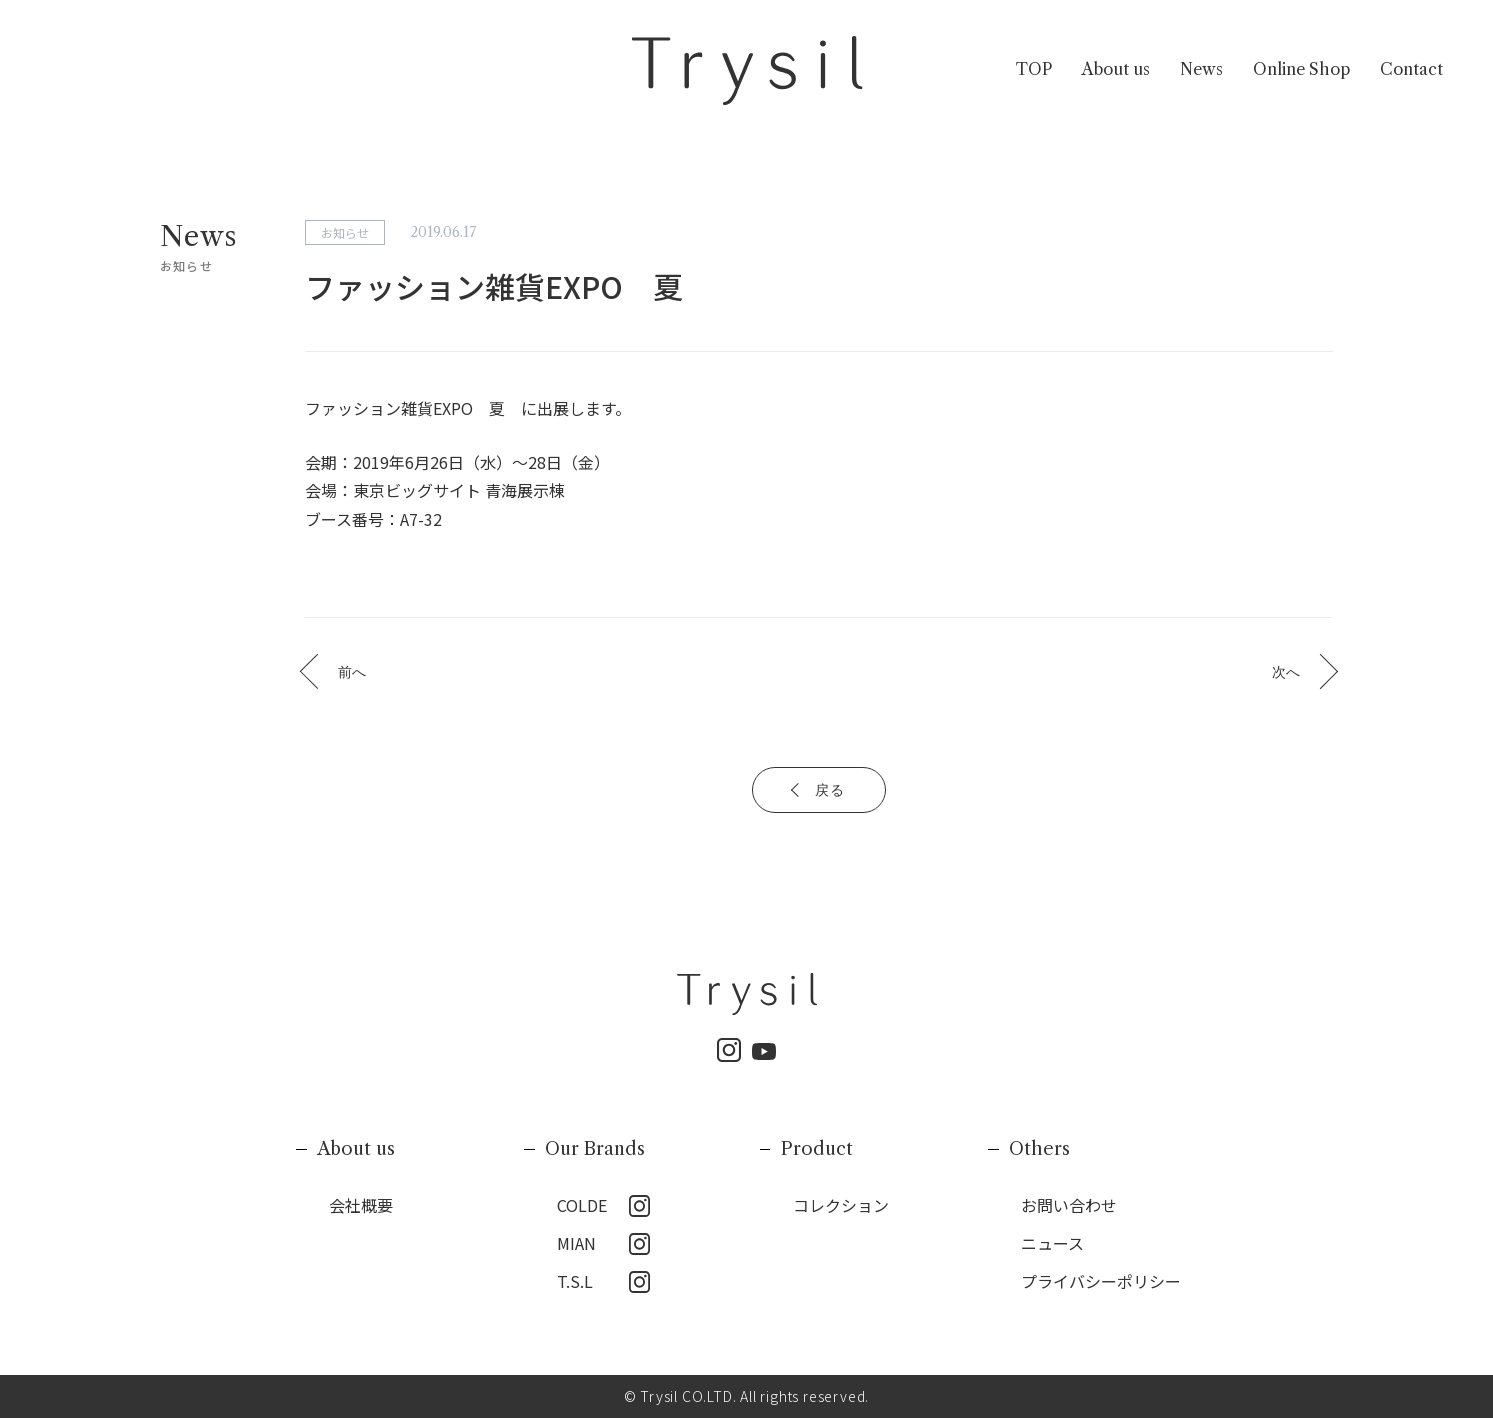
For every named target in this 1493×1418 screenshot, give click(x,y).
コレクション (841, 1205)
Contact (1411, 69)
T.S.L (575, 1281)
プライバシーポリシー (1101, 1281)
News (1201, 69)
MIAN (576, 1243)
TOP (1034, 69)
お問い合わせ (1069, 1205)
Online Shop (1301, 69)
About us (1116, 69)
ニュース (1052, 1243)
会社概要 (361, 1205)
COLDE (582, 1205)
